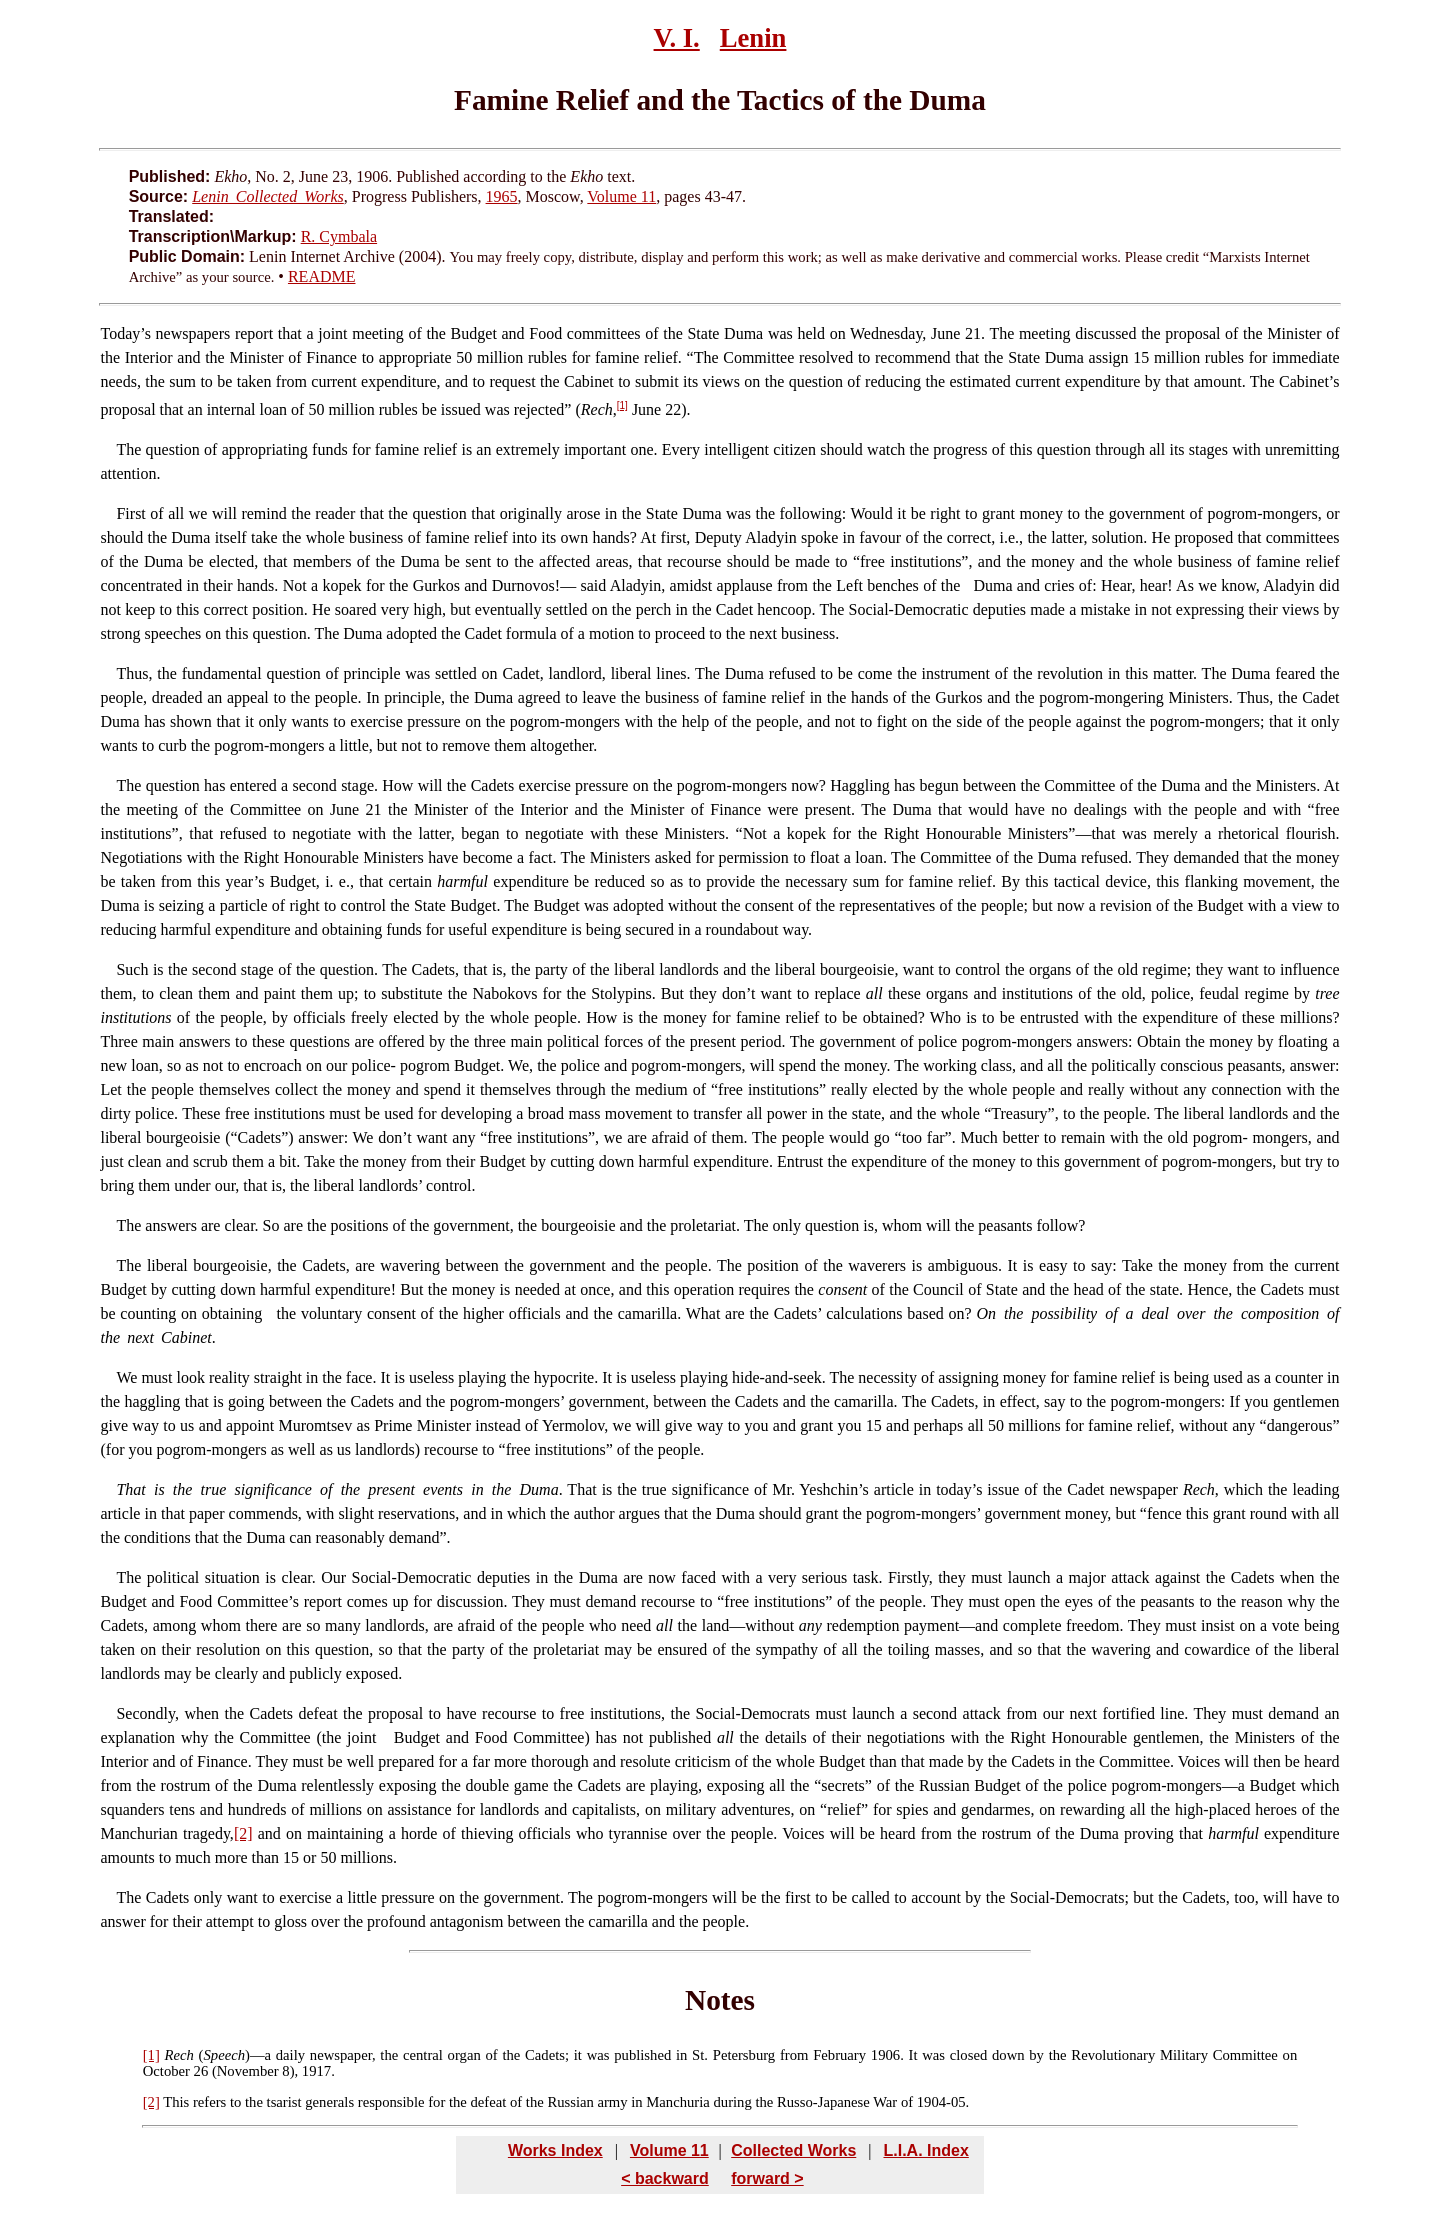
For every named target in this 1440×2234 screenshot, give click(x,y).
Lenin (753, 38)
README (322, 276)
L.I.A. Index (925, 2150)
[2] (243, 1833)
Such (132, 969)
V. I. (677, 38)
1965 (502, 196)
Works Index (555, 2150)
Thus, (134, 673)
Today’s (125, 333)
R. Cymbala (339, 236)
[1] (622, 405)
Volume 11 (621, 196)
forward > (767, 2178)
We (126, 1377)
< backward (665, 2178)
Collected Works (793, 2150)
